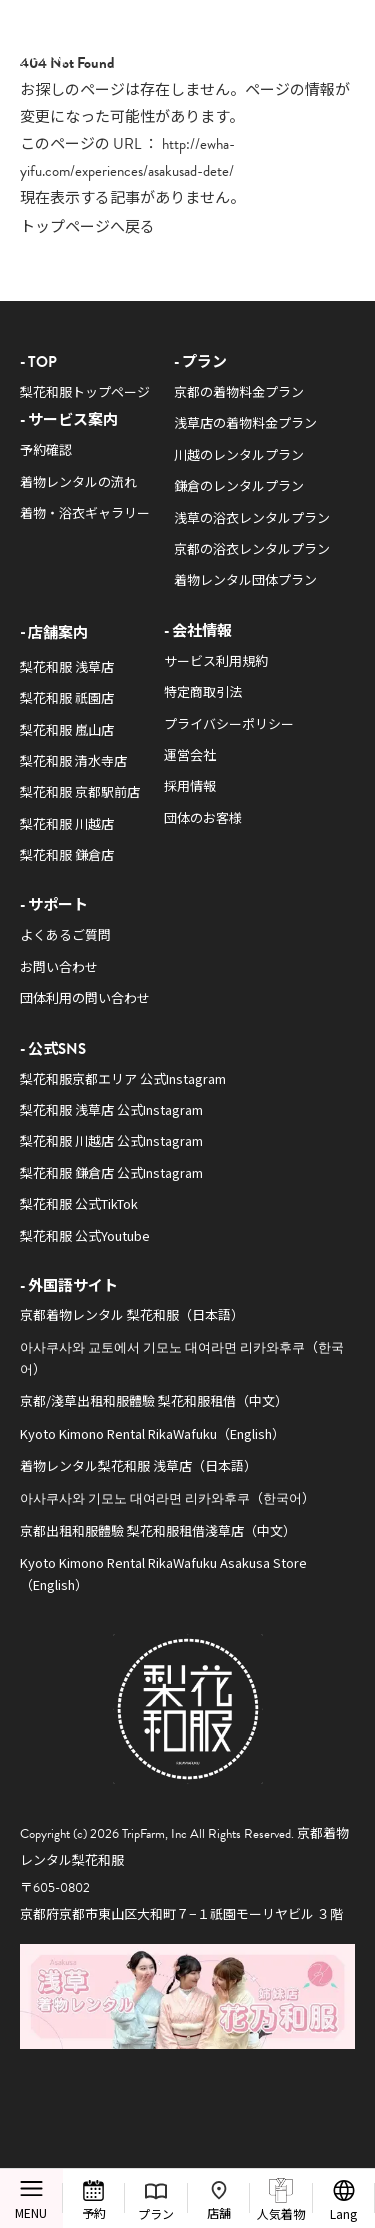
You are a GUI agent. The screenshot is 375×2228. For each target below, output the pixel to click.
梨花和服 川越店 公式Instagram (111, 1140)
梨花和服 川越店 (67, 823)
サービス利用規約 (216, 660)
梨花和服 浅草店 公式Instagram (111, 1109)
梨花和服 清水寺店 (73, 760)
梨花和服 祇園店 (67, 697)
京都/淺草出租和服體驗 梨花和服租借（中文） (154, 1400)
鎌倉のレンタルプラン (239, 485)
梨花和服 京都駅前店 (80, 791)
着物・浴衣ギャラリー (85, 512)
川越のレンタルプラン (239, 454)
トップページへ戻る (87, 225)
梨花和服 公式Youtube (85, 1235)
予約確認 (46, 449)
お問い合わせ (59, 966)
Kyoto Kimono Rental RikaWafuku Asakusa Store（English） (163, 1573)
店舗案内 (58, 631)
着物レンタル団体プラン (245, 579)
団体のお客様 (203, 817)
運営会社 (190, 754)
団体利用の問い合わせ (85, 997)
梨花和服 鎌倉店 (67, 854)
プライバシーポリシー (229, 723)
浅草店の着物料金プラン (245, 422)
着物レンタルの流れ (78, 481)
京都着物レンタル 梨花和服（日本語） (132, 1314)
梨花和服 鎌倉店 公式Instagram (111, 1172)
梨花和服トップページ (85, 391)
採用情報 (190, 785)
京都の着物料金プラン (239, 391)
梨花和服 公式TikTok (79, 1203)
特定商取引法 (203, 691)
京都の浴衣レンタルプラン (252, 548)
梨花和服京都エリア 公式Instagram (123, 1078)
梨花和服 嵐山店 (67, 729)
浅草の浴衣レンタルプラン (252, 517)
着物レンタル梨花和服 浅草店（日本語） (138, 1465)
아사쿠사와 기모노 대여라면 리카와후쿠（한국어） (167, 1497)
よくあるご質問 (65, 934)
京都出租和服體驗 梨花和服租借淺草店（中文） (158, 1530)
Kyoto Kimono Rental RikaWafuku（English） (152, 1433)
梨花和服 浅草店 (67, 666)
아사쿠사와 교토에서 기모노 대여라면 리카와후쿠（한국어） (182, 1357)
